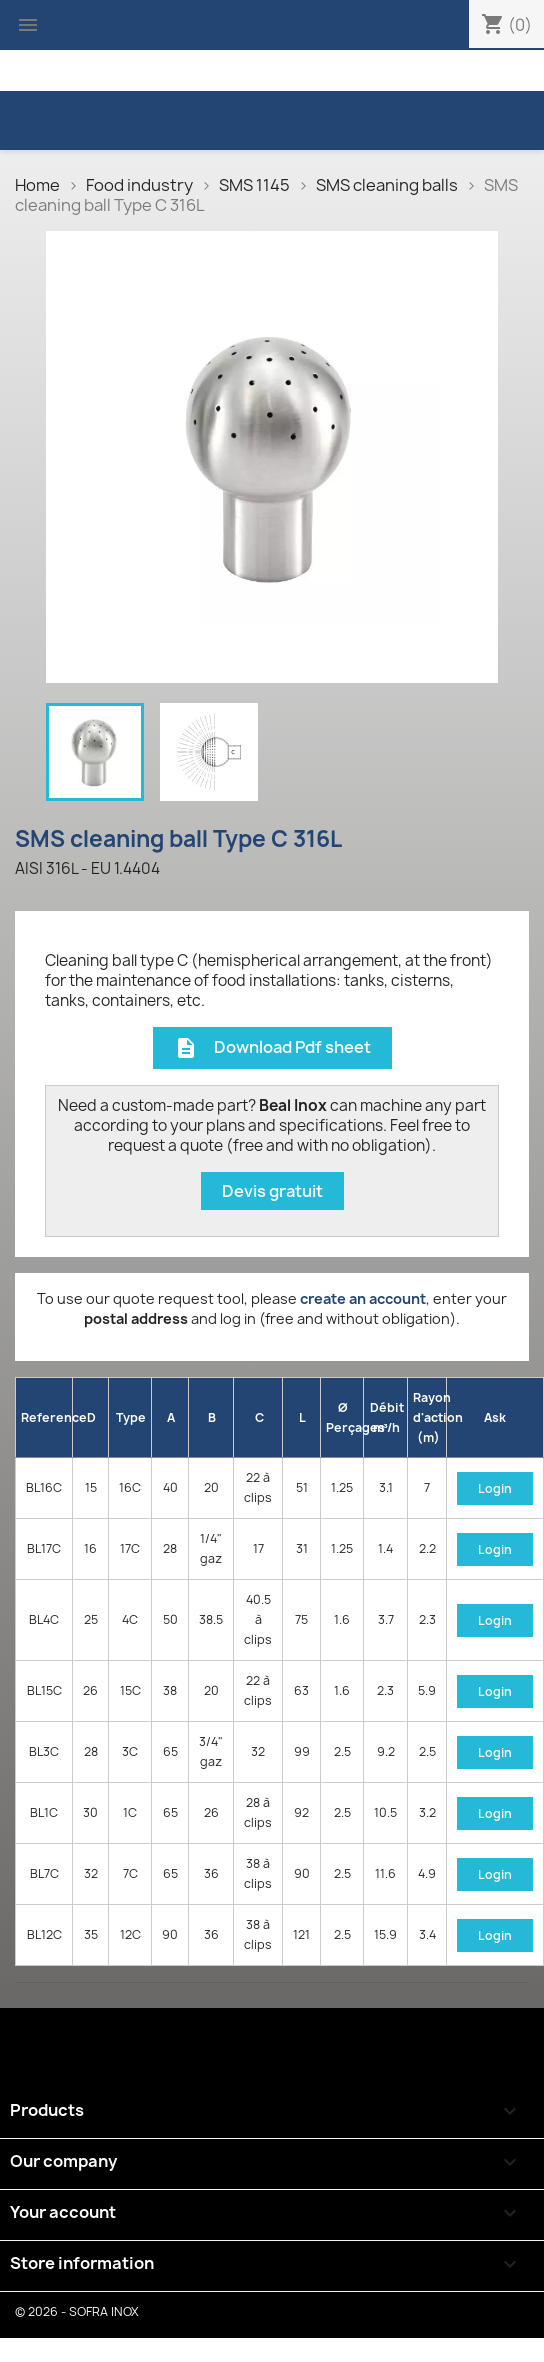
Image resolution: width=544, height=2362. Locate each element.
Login (495, 1488)
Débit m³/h (387, 1417)
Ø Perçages (345, 1417)
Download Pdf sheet (272, 1048)
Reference (47, 1417)
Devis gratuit (272, 1191)
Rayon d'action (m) (430, 1417)
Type (131, 1417)
